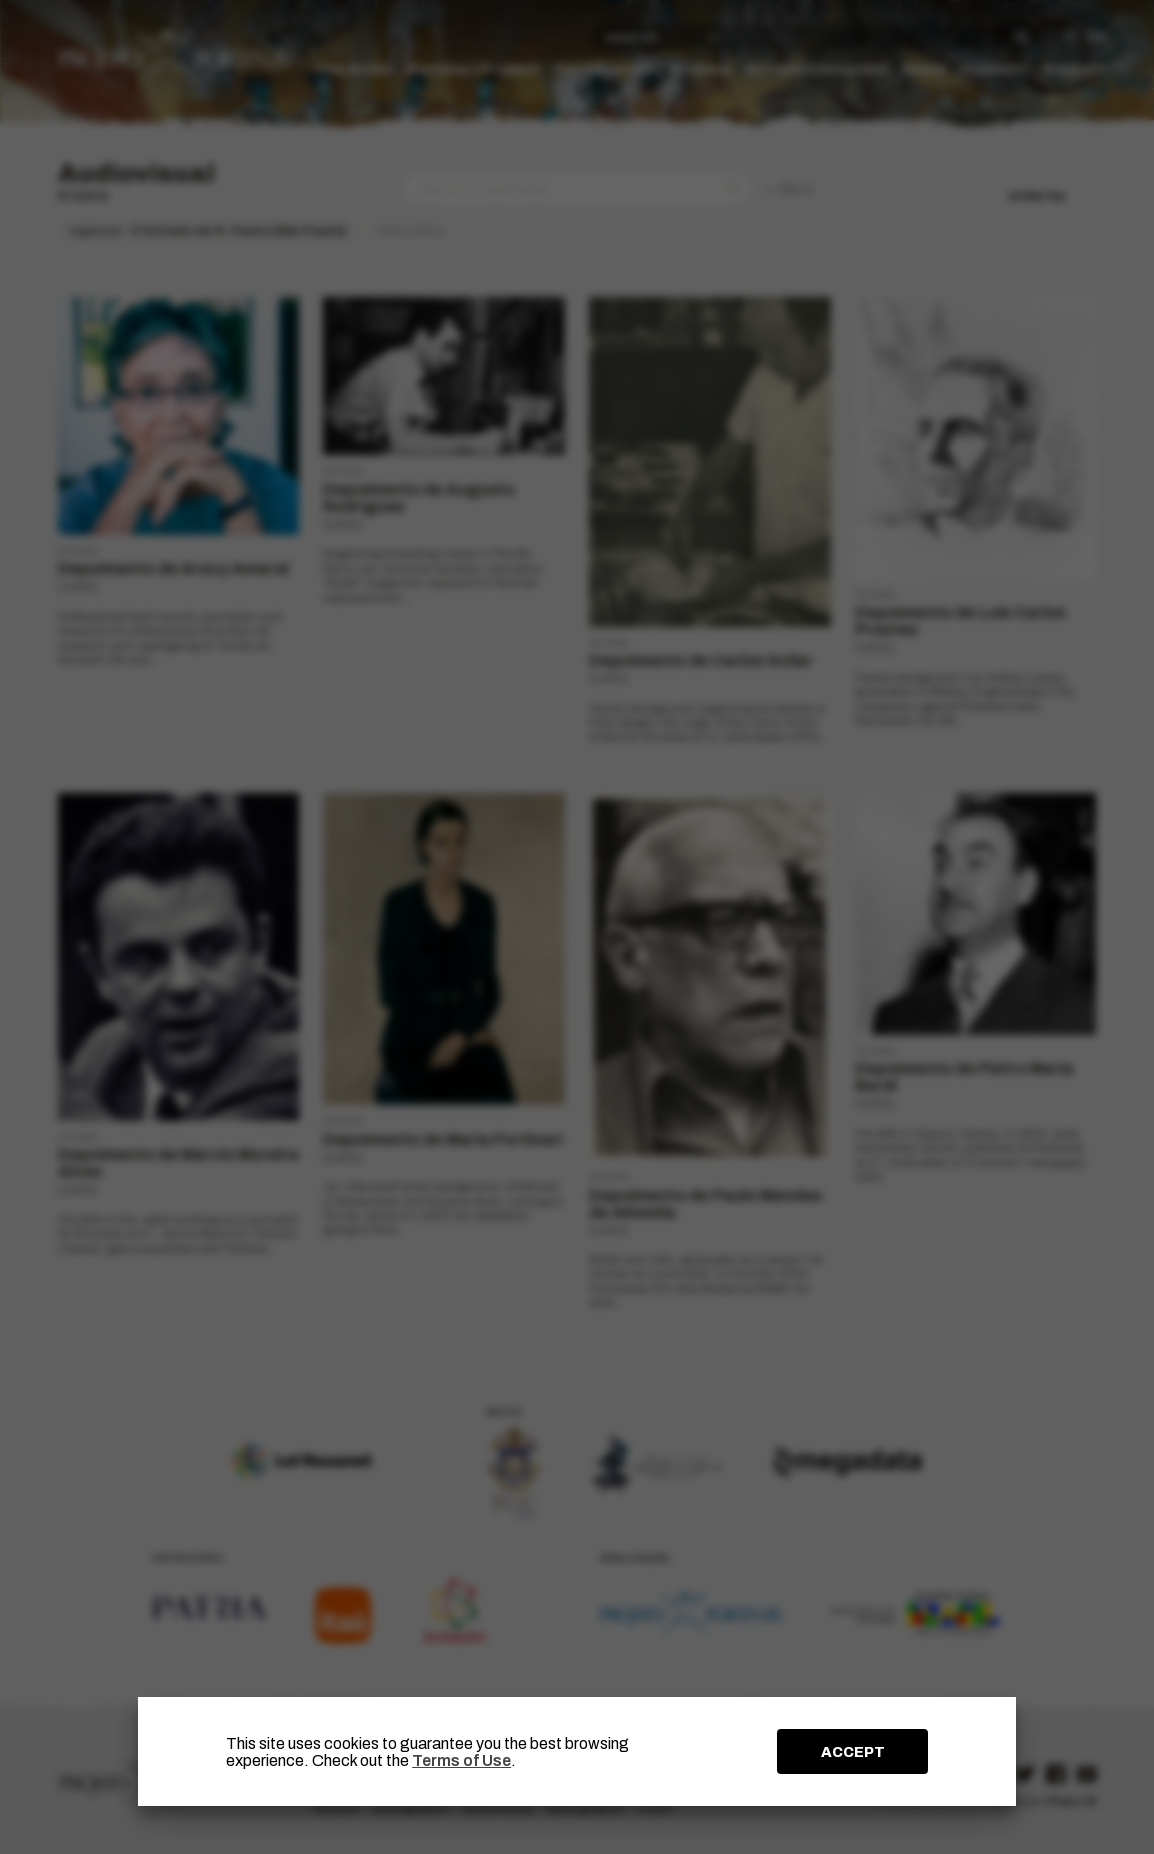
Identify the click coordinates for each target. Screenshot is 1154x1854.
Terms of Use (461, 1760)
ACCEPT (853, 1752)
